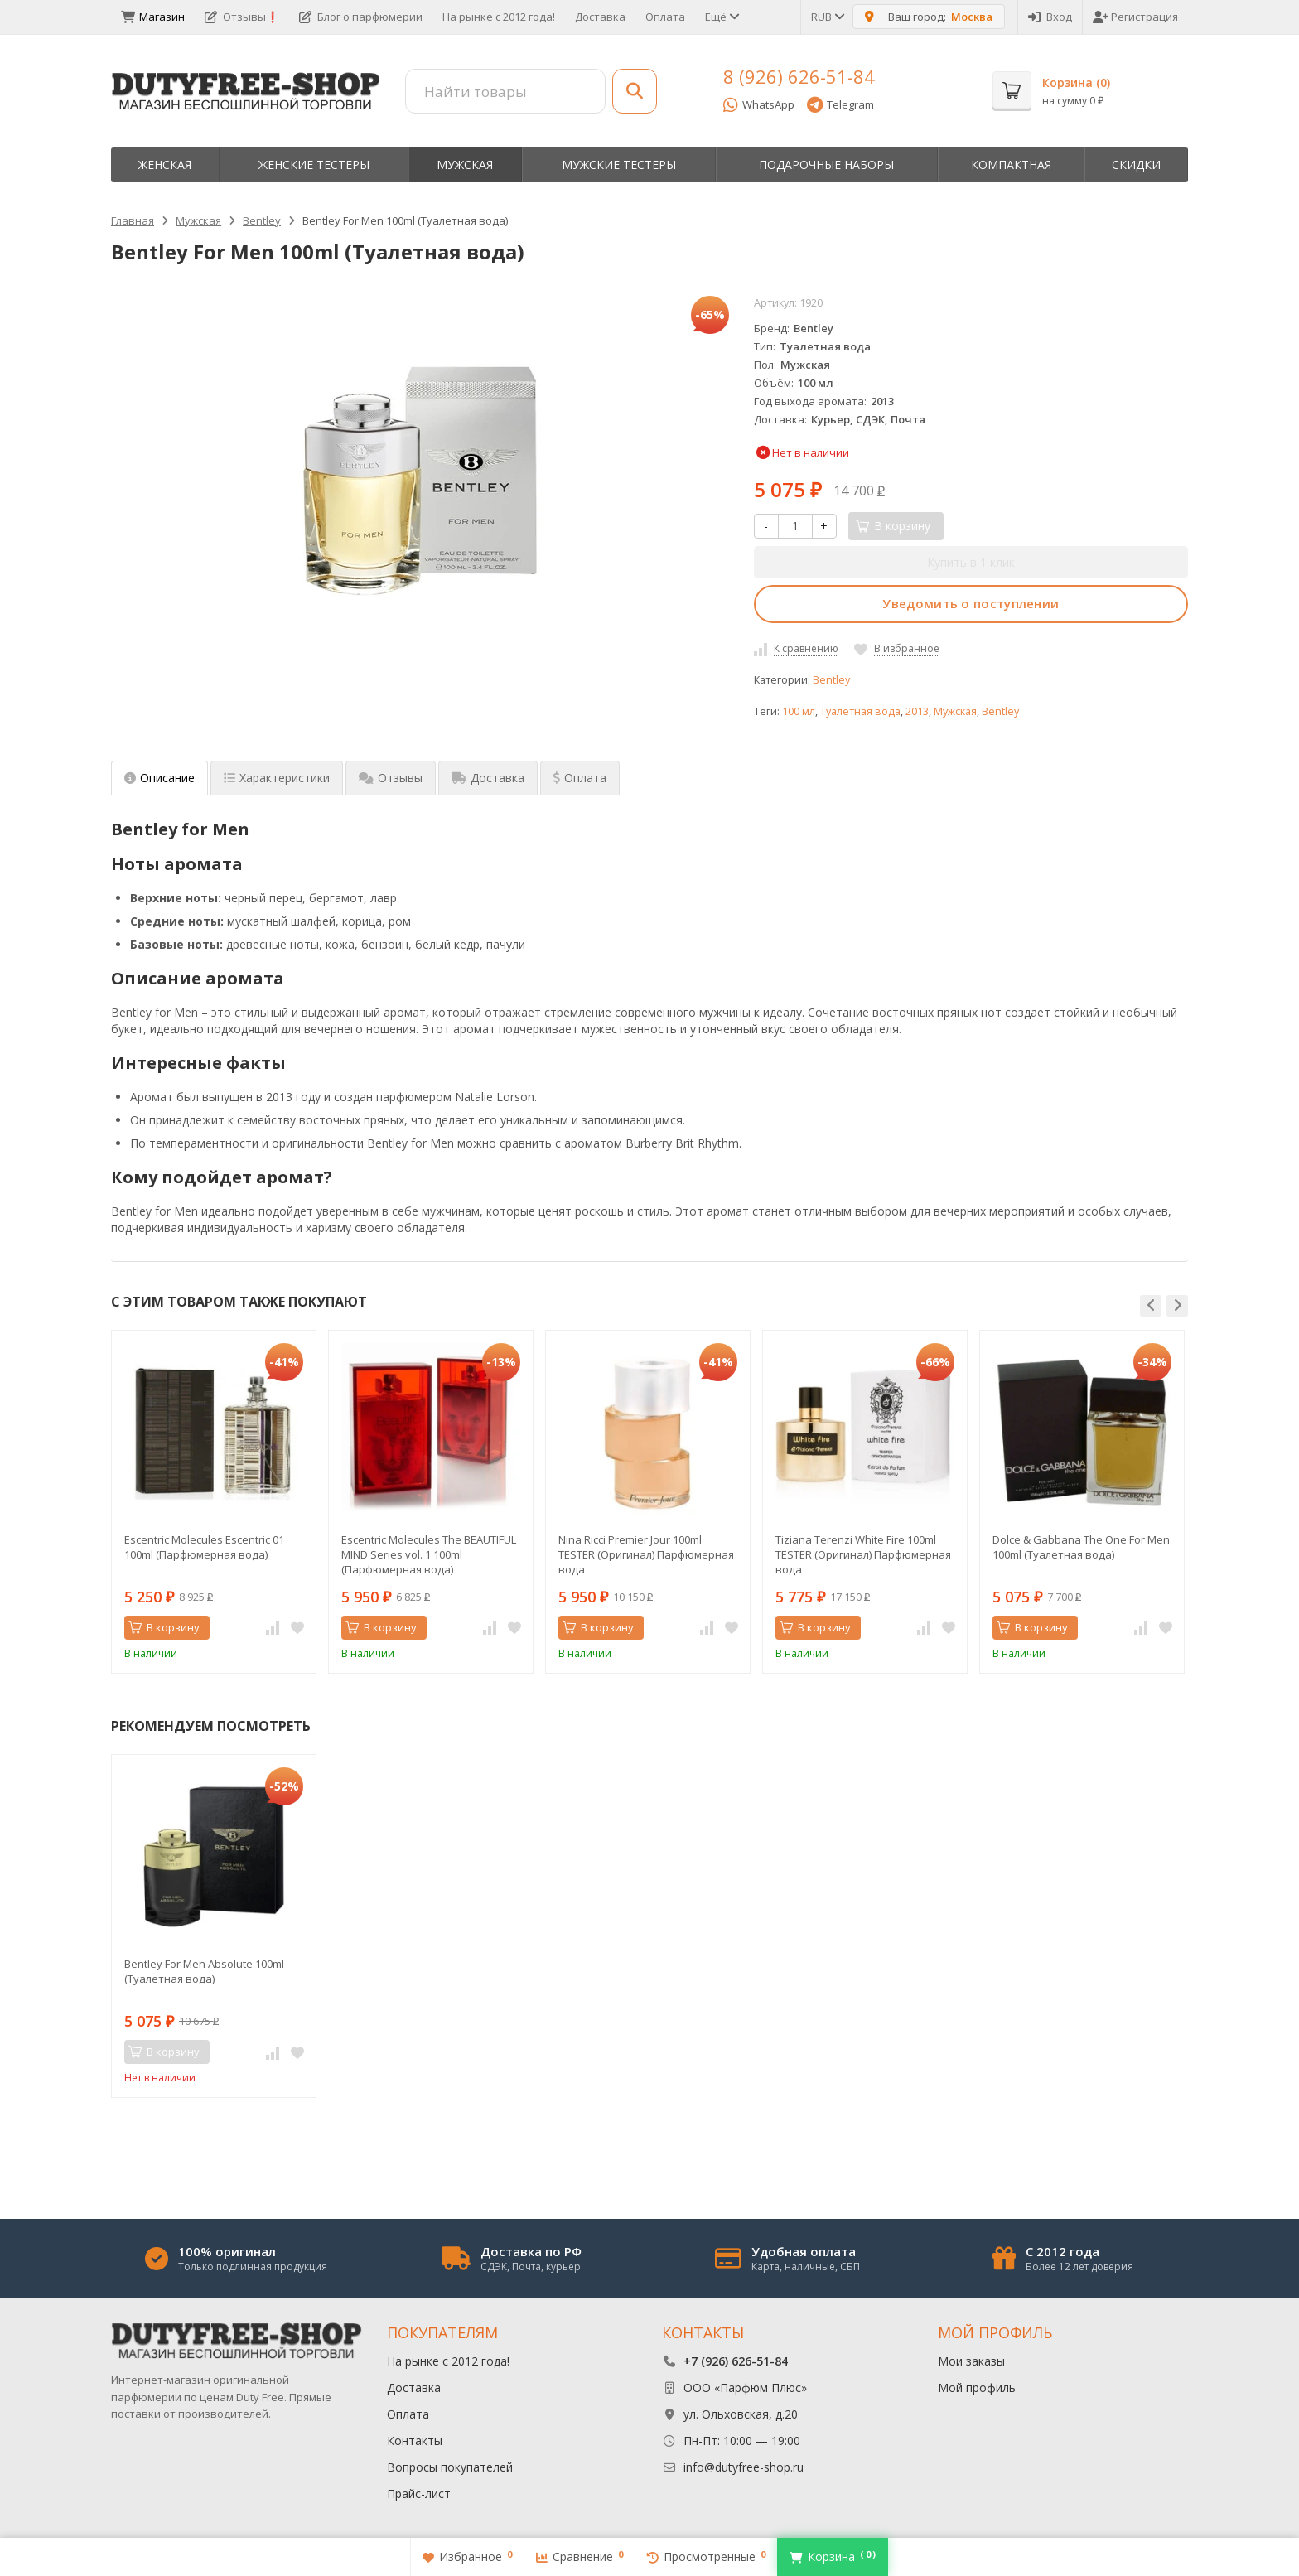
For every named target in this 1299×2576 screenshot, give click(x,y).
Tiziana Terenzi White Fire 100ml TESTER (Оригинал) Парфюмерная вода (863, 1554)
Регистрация (1135, 16)
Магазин (153, 16)
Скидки (1136, 164)
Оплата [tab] (579, 777)
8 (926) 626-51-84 (799, 76)
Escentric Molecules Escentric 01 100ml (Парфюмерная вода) (204, 1547)
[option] (213, 1502)
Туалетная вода (860, 711)
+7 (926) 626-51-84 (735, 2361)
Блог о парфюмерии (361, 16)
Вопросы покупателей (450, 2467)
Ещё (721, 16)
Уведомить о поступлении (970, 603)
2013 (917, 711)
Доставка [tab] (488, 777)
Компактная (1011, 164)
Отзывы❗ (242, 16)
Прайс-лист (419, 2493)
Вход (1050, 16)
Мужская (465, 164)
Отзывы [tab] (391, 777)
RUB (827, 16)
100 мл (798, 711)
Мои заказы (971, 2361)
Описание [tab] (159, 777)
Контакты (414, 2440)
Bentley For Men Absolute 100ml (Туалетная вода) (204, 1971)
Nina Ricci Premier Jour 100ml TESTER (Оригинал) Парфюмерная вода (646, 1554)
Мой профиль (977, 2387)
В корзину (164, 1627)
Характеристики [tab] (277, 777)
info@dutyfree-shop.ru (743, 2467)
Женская (164, 164)
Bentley (831, 680)
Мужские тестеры (619, 164)
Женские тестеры (313, 164)
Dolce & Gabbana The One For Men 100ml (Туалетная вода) (1081, 1547)
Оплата (665, 16)
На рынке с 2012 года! (498, 16)
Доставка (600, 16)
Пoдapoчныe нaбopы (826, 164)
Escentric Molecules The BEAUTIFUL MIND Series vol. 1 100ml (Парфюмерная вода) (428, 1554)
